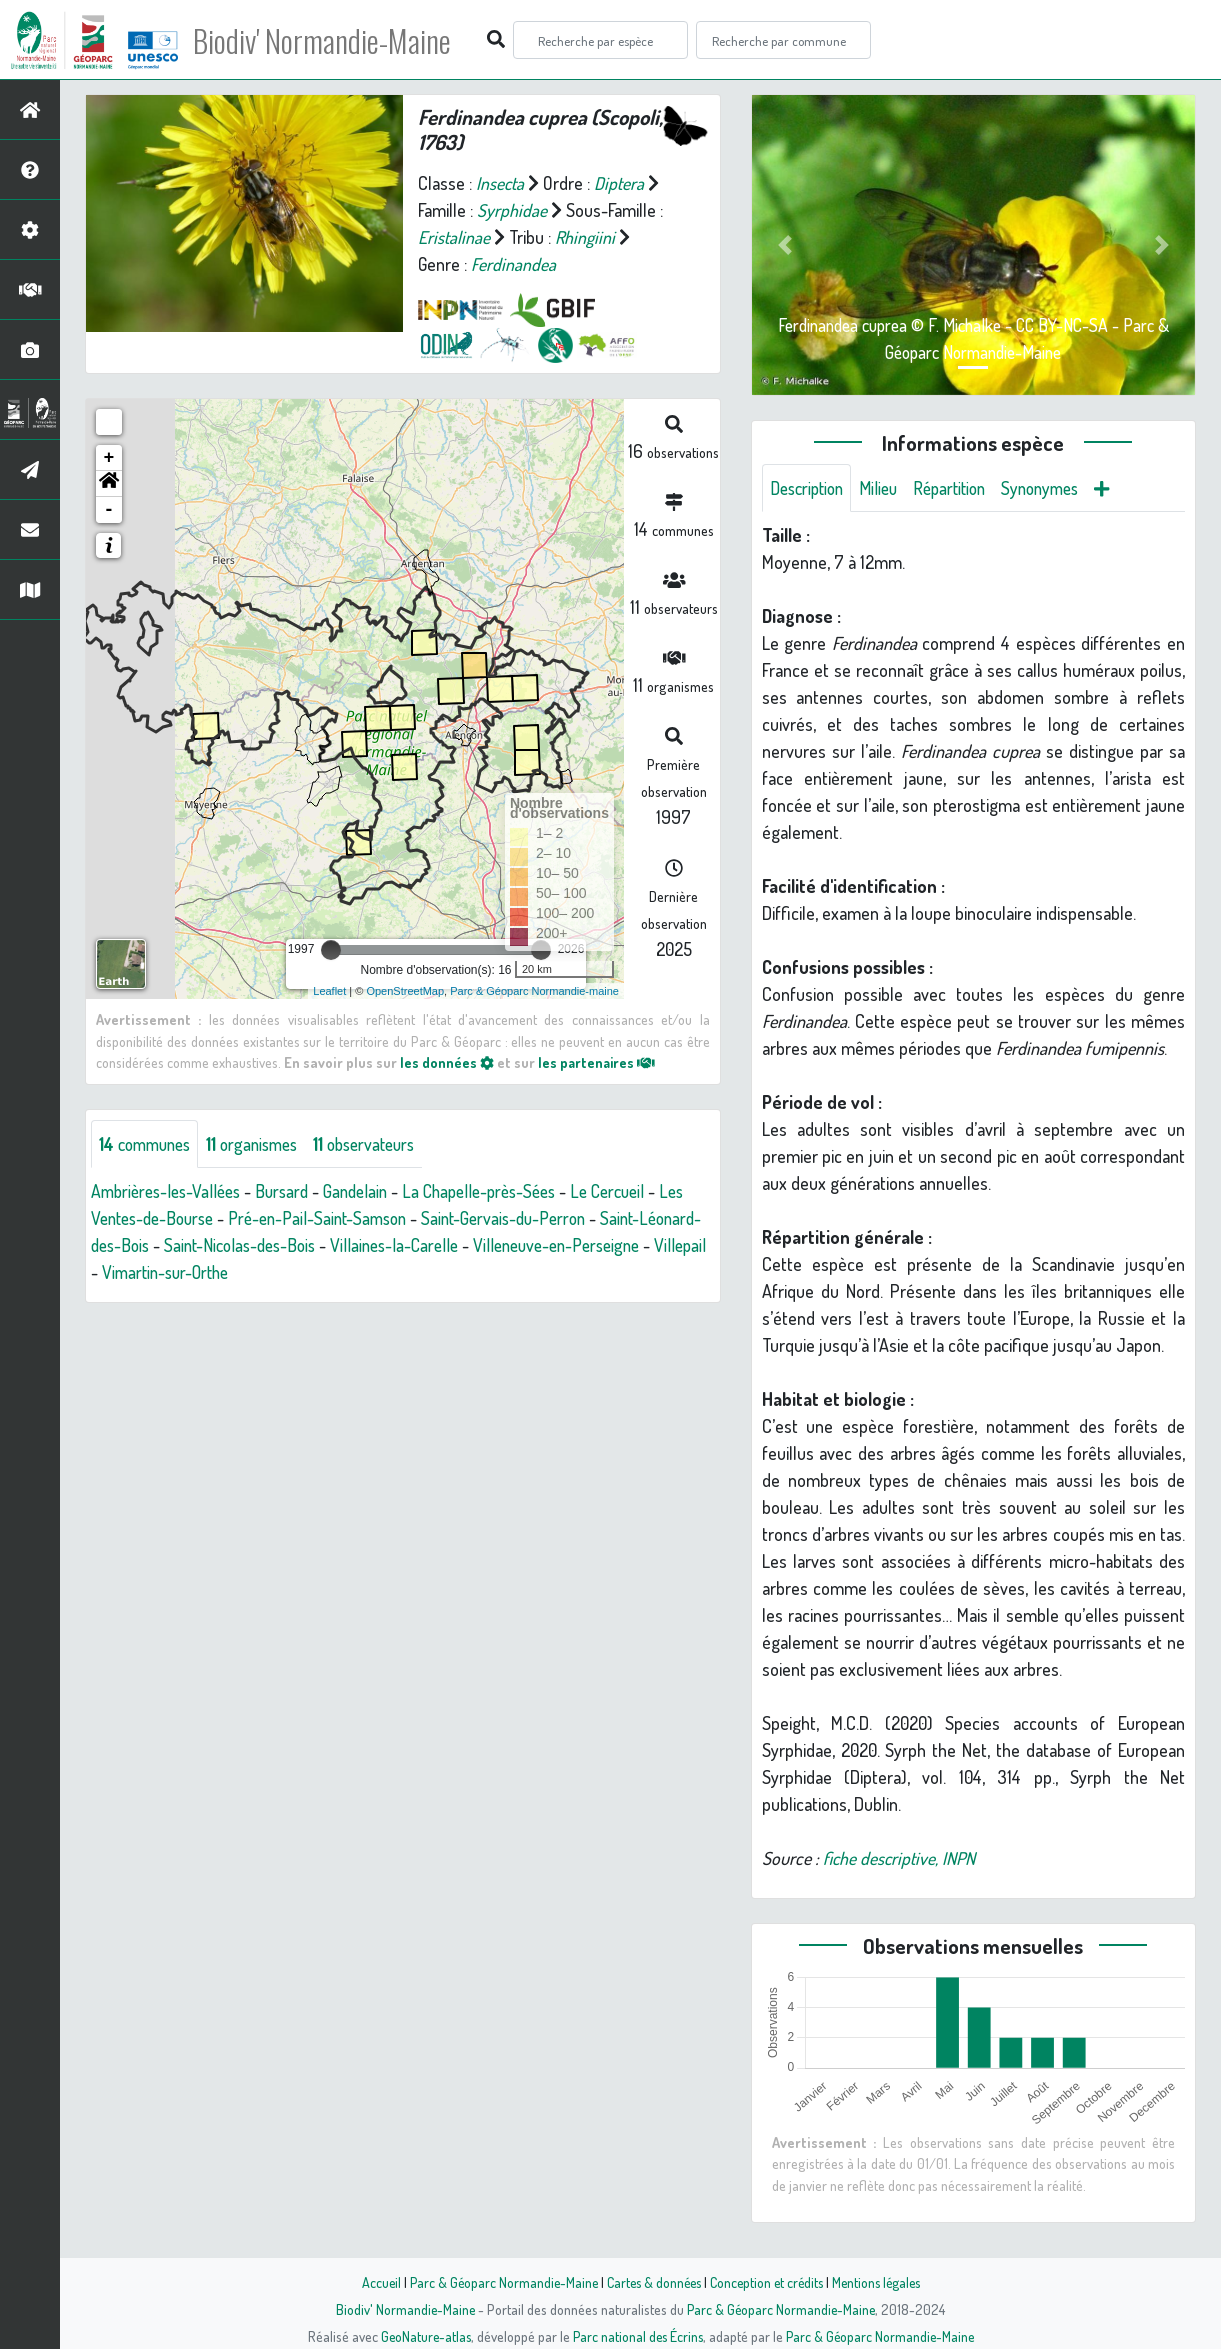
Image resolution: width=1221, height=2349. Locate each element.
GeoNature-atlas (421, 2336)
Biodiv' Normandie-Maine (328, 40)
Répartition (961, 488)
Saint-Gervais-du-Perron (556, 1219)
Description (810, 488)
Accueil (372, 2282)
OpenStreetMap (405, 991)
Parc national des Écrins (637, 2336)
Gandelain (370, 1192)
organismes (262, 1144)
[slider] (331, 950)
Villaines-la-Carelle (477, 1246)
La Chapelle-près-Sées (500, 1192)
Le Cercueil (636, 1192)
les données (447, 1062)
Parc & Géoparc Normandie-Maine (497, 2282)
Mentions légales (883, 2282)
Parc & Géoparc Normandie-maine (534, 991)
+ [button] (109, 458)
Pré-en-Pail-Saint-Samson (361, 1219)
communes (148, 1144)
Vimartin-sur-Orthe (314, 1273)
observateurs (381, 1144)
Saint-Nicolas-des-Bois (314, 1246)
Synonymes (1057, 488)
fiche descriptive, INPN (901, 1859)
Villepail (205, 1273)
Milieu (886, 488)
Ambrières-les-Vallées (170, 1192)
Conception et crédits (768, 2282)
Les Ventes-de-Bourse (172, 1219)
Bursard (293, 1192)
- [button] (109, 510)
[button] (109, 484)
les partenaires (598, 1062)
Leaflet (329, 991)
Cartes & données (651, 2282)
